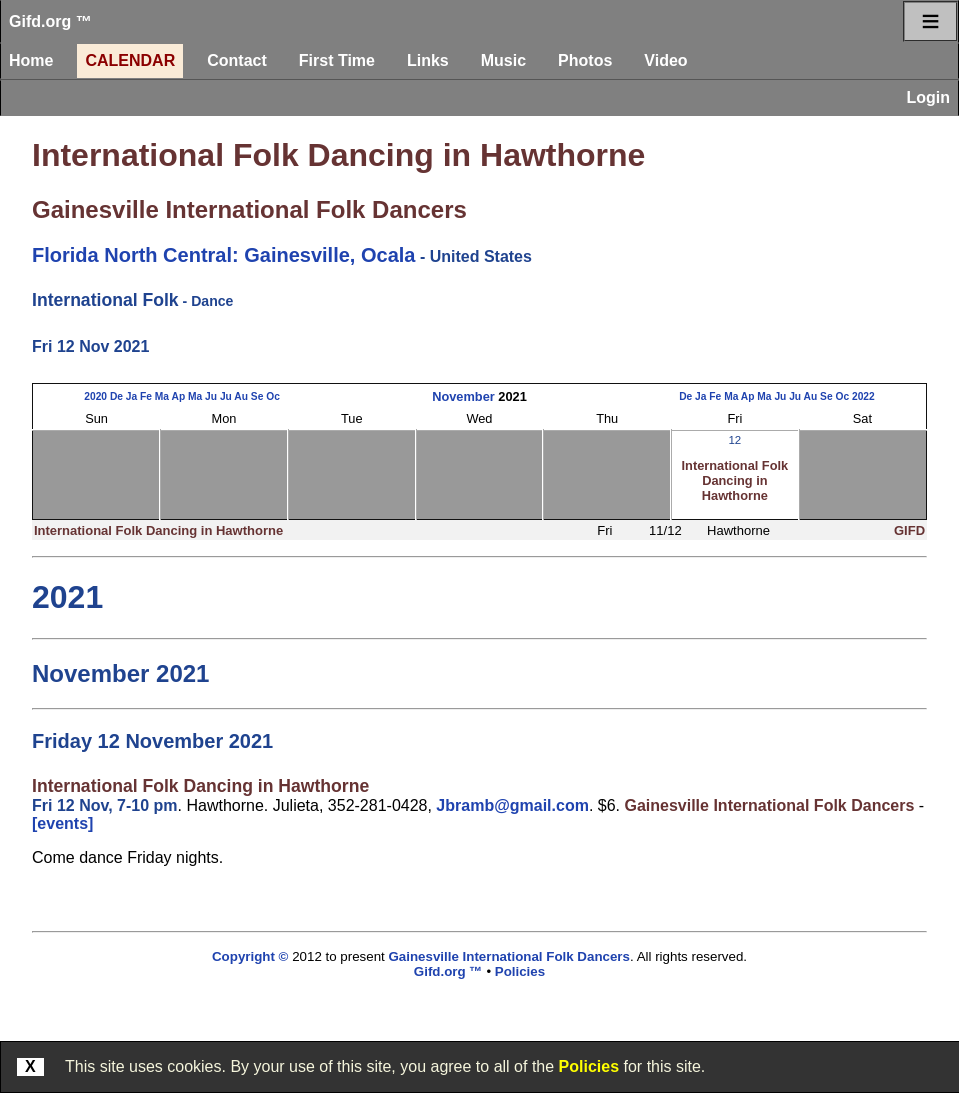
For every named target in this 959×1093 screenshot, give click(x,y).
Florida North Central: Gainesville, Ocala (223, 255)
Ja (131, 396)
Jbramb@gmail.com (512, 805)
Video (665, 60)
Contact (237, 60)
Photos (585, 60)
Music (503, 60)
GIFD (909, 530)
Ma (162, 396)
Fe (146, 396)
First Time (337, 60)
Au (241, 396)
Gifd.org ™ (50, 21)
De (116, 396)
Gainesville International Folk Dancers (249, 209)
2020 (95, 396)
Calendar (130, 60)
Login (928, 97)
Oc (273, 396)
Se (257, 396)
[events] (62, 823)
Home (31, 60)
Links (428, 60)
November (463, 396)
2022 (863, 396)
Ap (179, 396)
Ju (211, 396)
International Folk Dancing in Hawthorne (338, 155)
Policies (589, 1066)
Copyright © (250, 956)
